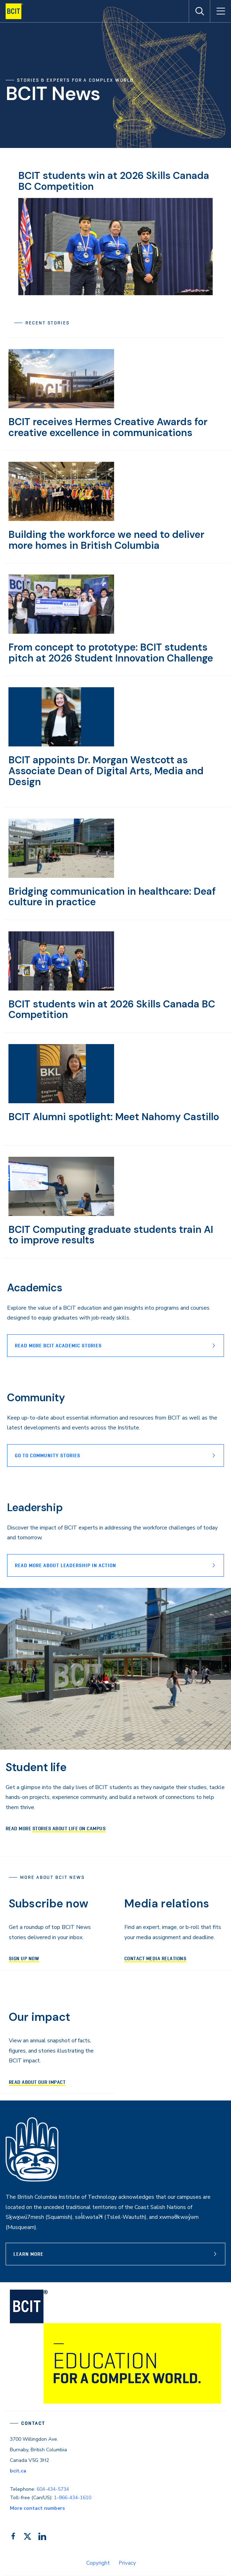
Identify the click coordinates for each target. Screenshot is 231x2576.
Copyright (98, 2562)
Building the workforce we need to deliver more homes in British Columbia (106, 540)
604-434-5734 (53, 2489)
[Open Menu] (220, 11)
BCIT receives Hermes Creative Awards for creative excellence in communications (107, 427)
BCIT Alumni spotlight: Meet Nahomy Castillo (113, 1116)
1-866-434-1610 (72, 2497)
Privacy (127, 2562)
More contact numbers (37, 2508)
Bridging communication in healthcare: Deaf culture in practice (112, 897)
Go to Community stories (47, 1455)
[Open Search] (199, 11)
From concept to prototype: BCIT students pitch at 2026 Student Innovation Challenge (110, 653)
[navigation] (17, 11)
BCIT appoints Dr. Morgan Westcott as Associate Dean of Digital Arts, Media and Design (106, 770)
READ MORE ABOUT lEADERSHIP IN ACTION (65, 1565)
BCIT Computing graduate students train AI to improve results (110, 1235)
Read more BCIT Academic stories (58, 1345)
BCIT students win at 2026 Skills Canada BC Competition (113, 181)
